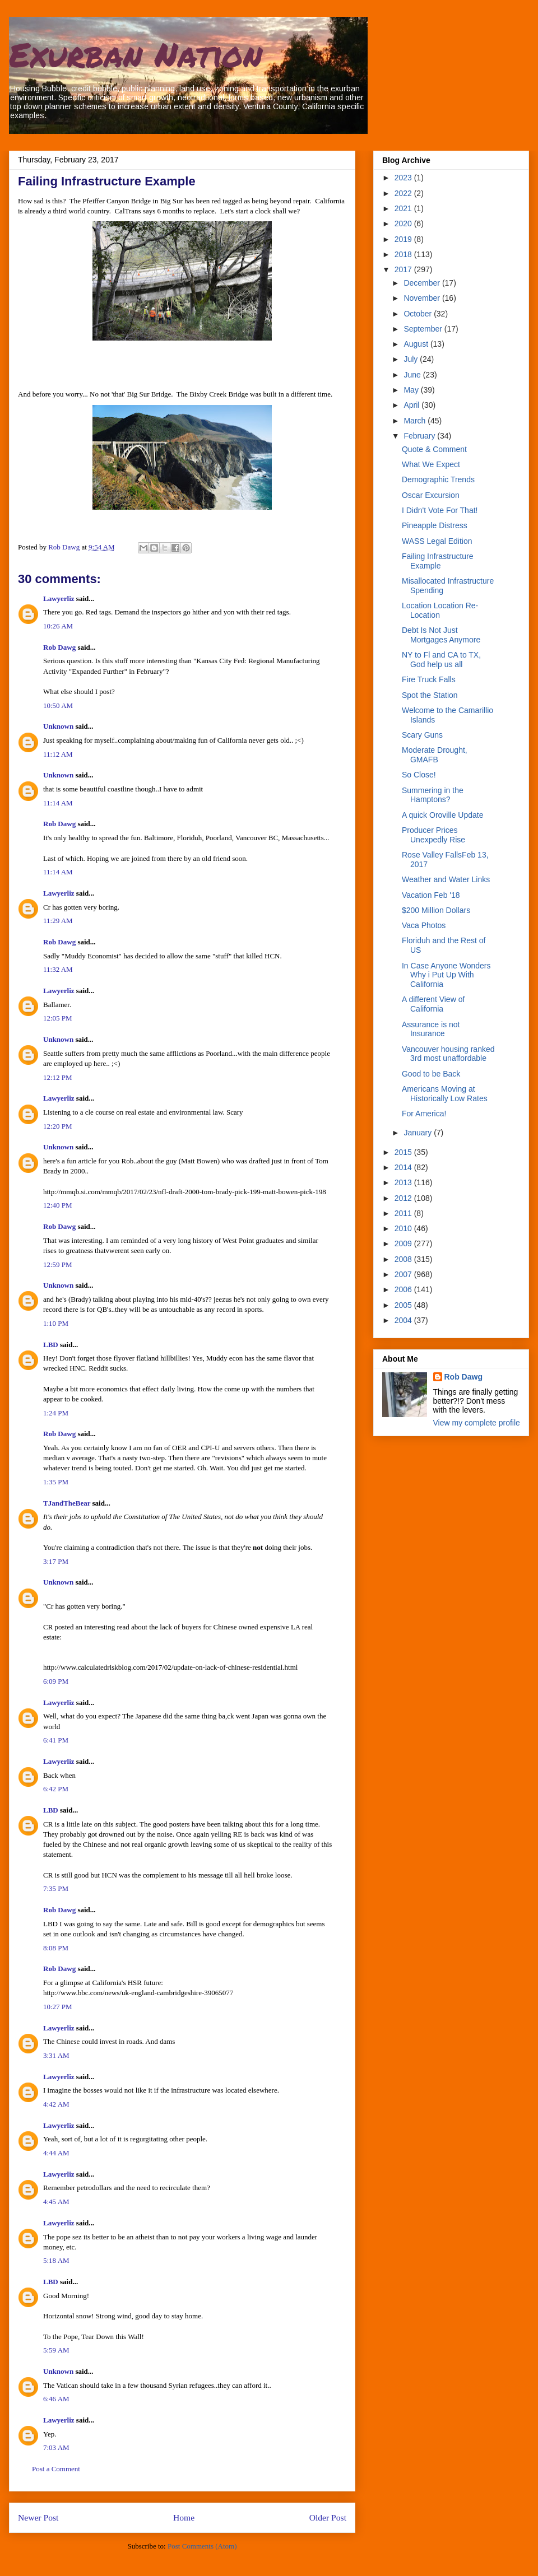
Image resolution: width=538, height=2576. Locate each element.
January (419, 1132)
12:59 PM (57, 1264)
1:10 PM (55, 1323)
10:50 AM (58, 705)
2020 (404, 223)
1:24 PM (55, 1413)
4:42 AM (56, 2104)
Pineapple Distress (434, 525)
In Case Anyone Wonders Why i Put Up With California (446, 975)
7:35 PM (55, 1888)
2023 (404, 177)
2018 (404, 254)
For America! (424, 1113)
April (412, 404)
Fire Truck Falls (429, 679)
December (423, 282)
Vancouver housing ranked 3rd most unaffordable (448, 1054)
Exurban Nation (135, 54)
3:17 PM (55, 1561)
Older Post (327, 2517)
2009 (404, 1243)
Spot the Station (430, 695)
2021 (404, 208)
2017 (404, 269)
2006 (404, 1289)
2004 (404, 1320)
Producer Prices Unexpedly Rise (433, 835)
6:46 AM (56, 2399)
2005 (404, 1305)
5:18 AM (56, 2260)
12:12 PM (57, 1077)
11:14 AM (58, 803)
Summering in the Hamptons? (432, 795)
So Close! (419, 774)
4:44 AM (56, 2153)
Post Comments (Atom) (202, 2546)
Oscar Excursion (431, 495)
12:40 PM (57, 1205)
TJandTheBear (66, 1503)
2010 (404, 1228)
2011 (404, 1213)
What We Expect (431, 464)
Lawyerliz (59, 598)
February (420, 435)
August (417, 343)
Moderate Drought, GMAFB (434, 755)
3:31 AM (56, 2055)
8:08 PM (55, 1948)
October (419, 313)
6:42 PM (55, 1789)
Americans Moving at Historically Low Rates (445, 1093)
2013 (404, 1182)
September (424, 328)
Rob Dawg (59, 647)
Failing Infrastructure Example (438, 561)
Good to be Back (431, 1073)
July (412, 359)
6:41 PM (55, 1740)
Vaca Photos (424, 925)
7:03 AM (56, 2447)
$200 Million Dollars (436, 910)
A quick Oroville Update (443, 814)
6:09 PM (55, 1681)
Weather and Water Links (446, 879)
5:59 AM (56, 2350)
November (423, 298)
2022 (404, 193)
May (412, 389)
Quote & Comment (434, 449)
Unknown (58, 726)
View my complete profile (476, 1422)
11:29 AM (58, 920)
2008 (404, 1259)
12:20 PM (57, 1126)
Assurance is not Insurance (431, 1029)
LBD (50, 1344)
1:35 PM (55, 1482)
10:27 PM (57, 2006)
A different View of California (433, 1004)
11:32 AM (58, 969)
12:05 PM (57, 1018)
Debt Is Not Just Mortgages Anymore (441, 635)
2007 (404, 1274)
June (413, 374)
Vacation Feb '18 (431, 895)
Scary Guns (422, 734)
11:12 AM (58, 754)
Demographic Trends (438, 479)
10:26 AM (58, 626)
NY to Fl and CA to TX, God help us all (441, 659)
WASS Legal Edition (437, 541)
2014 (404, 1167)
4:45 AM (56, 2201)
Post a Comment (56, 2469)
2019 (404, 239)
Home (183, 2517)
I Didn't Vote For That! (439, 510)
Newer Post (38, 2517)
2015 (404, 1152)
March (416, 420)
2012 (404, 1198)
